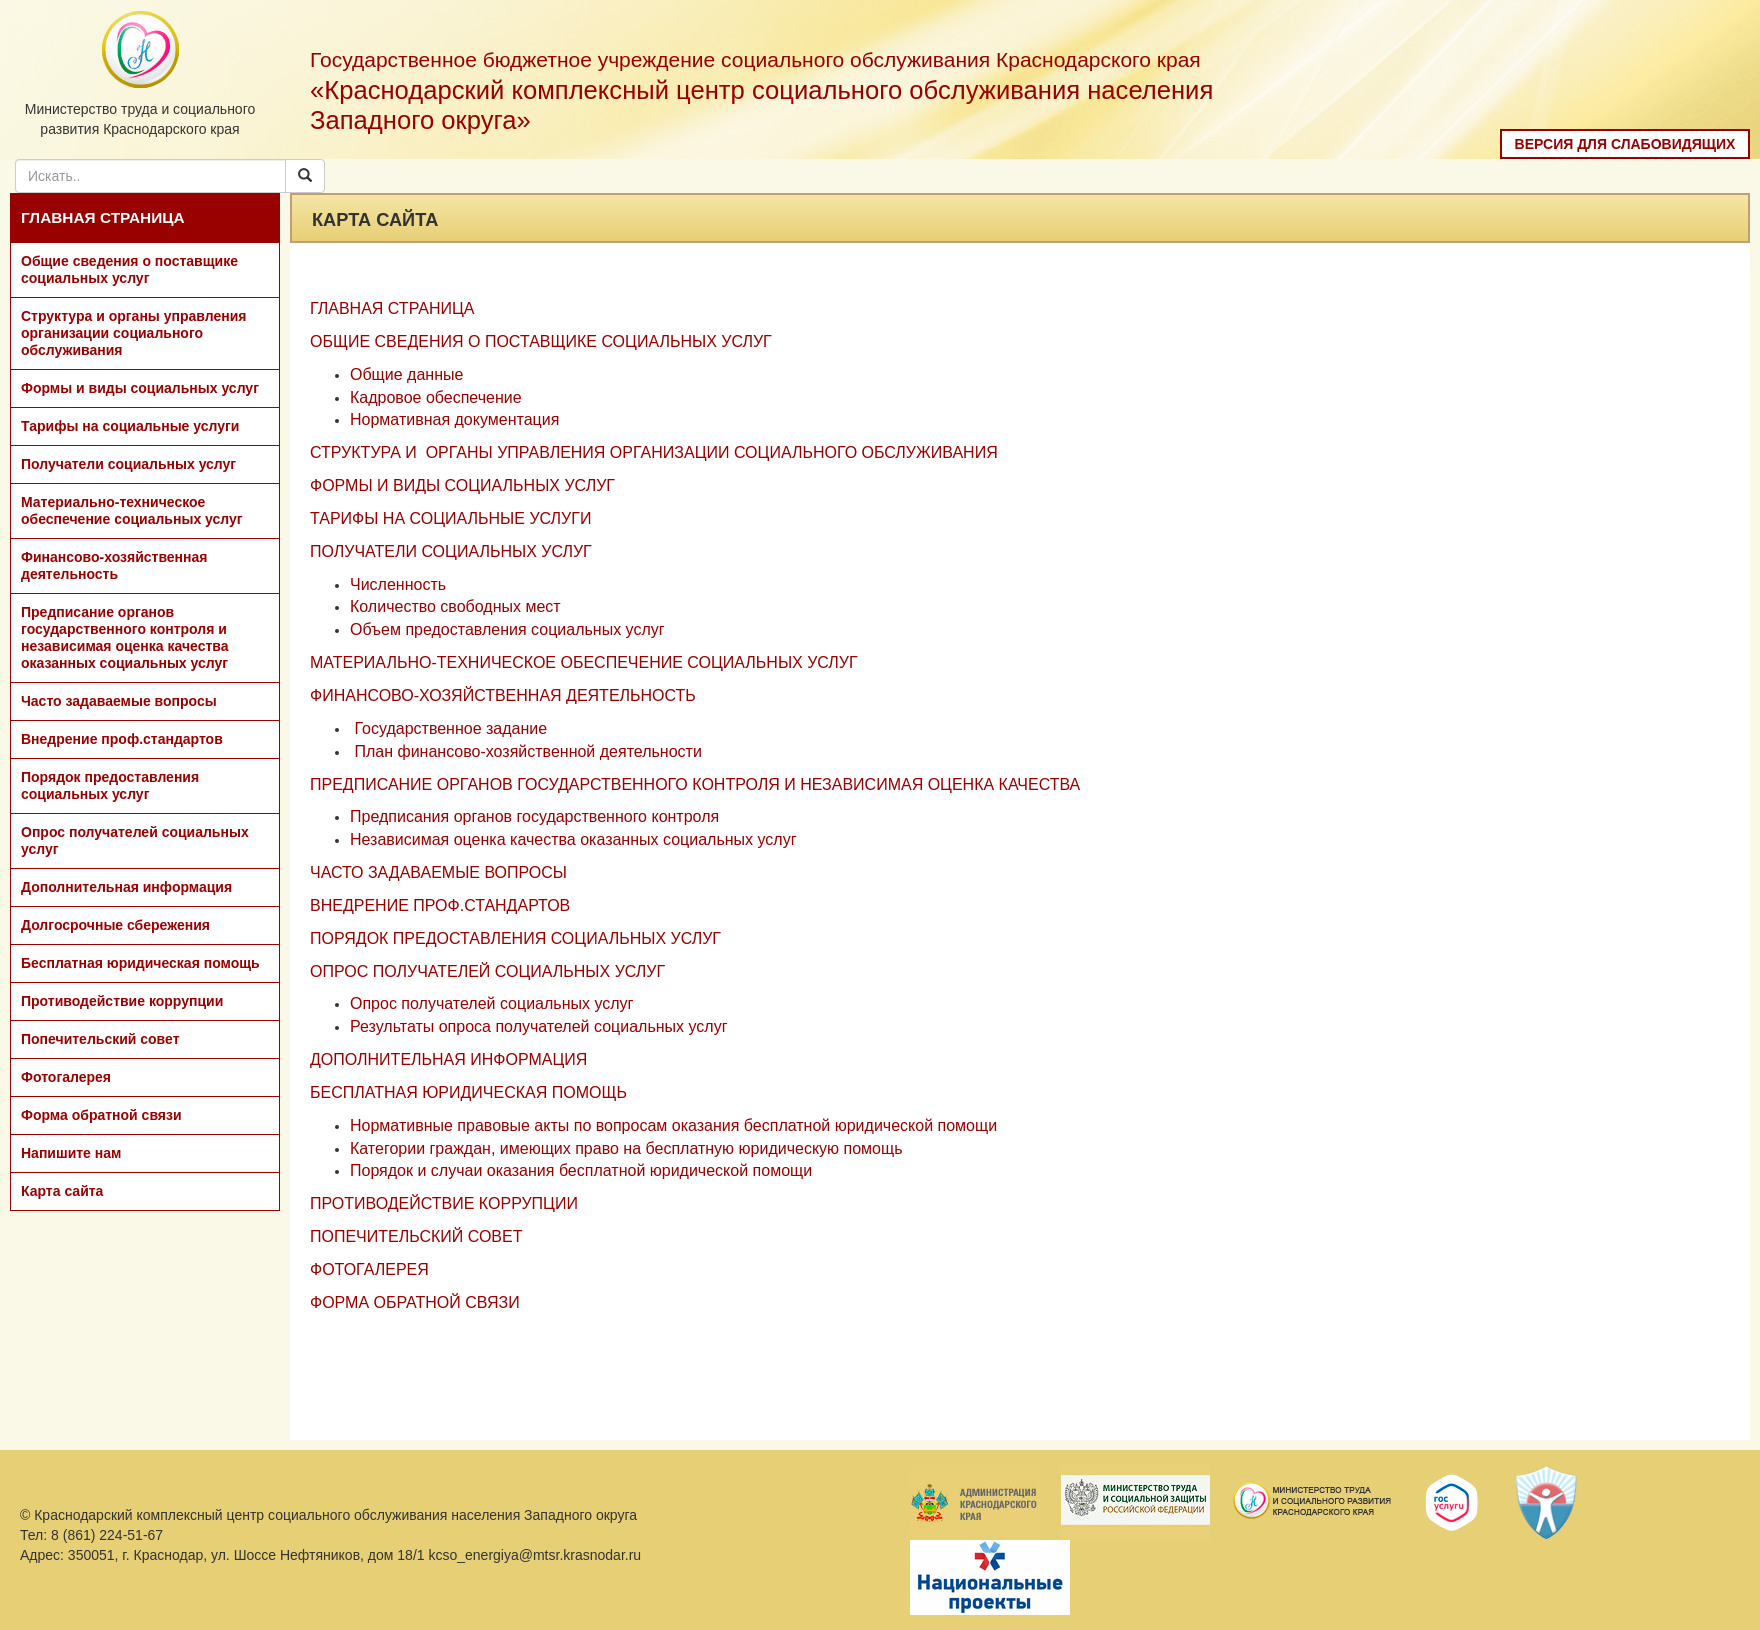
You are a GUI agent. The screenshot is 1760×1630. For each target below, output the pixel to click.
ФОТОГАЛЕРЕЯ (369, 1269)
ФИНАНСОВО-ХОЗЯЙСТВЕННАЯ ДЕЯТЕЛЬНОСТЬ (503, 695)
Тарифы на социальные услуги (130, 426)
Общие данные (406, 374)
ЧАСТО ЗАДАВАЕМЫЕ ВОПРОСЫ (438, 872)
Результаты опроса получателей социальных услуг (539, 1026)
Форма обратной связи (101, 1115)
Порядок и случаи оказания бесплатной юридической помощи (581, 1170)
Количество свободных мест (455, 606)
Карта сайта (62, 1191)
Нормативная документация (454, 419)
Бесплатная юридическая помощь (140, 963)
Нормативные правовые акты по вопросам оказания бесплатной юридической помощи (673, 1125)
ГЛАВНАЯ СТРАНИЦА (103, 217)
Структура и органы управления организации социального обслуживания (133, 333)
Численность (398, 584)
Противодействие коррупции (122, 1001)
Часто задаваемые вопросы (119, 701)
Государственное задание (450, 728)
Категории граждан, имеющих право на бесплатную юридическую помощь (626, 1148)
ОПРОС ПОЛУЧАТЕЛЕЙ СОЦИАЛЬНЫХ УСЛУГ (487, 971)
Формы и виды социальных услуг (140, 388)
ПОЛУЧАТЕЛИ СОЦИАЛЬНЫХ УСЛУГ (451, 551)
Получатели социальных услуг (128, 464)
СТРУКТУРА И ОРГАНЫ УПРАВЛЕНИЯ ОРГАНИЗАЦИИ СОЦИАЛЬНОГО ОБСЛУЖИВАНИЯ (654, 452)
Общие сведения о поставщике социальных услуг (129, 269)
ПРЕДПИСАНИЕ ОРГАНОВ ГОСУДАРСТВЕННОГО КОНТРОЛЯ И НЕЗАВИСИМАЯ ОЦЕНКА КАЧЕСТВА (695, 784)
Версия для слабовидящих (1625, 144)
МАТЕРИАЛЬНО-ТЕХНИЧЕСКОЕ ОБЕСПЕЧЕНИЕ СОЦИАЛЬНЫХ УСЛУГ (584, 662)
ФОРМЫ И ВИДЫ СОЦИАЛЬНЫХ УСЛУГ (462, 485)
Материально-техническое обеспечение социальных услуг (132, 510)
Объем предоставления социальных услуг (507, 629)
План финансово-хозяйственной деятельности (527, 751)
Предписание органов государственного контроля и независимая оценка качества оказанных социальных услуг (125, 637)
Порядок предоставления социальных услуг (110, 785)
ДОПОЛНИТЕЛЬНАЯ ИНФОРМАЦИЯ (448, 1059)
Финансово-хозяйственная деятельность (114, 565)
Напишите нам (71, 1153)
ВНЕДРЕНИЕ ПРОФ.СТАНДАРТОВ (440, 905)
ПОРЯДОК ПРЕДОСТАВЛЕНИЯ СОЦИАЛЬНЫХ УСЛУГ (515, 938)
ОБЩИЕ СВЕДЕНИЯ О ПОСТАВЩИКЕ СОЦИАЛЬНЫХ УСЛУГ (541, 341)
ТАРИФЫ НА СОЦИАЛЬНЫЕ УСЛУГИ (450, 518)
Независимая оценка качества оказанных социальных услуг (573, 839)
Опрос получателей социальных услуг (135, 840)
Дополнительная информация (126, 887)
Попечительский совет (100, 1039)
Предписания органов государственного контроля (534, 816)
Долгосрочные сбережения (115, 925)
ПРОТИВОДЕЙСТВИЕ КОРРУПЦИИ (444, 1203)
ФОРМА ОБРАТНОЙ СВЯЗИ (415, 1302)
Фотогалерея (66, 1077)
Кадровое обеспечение (436, 397)
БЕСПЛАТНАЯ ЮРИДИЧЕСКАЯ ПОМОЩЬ (468, 1092)
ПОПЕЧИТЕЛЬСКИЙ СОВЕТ (416, 1236)
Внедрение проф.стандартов (122, 739)
